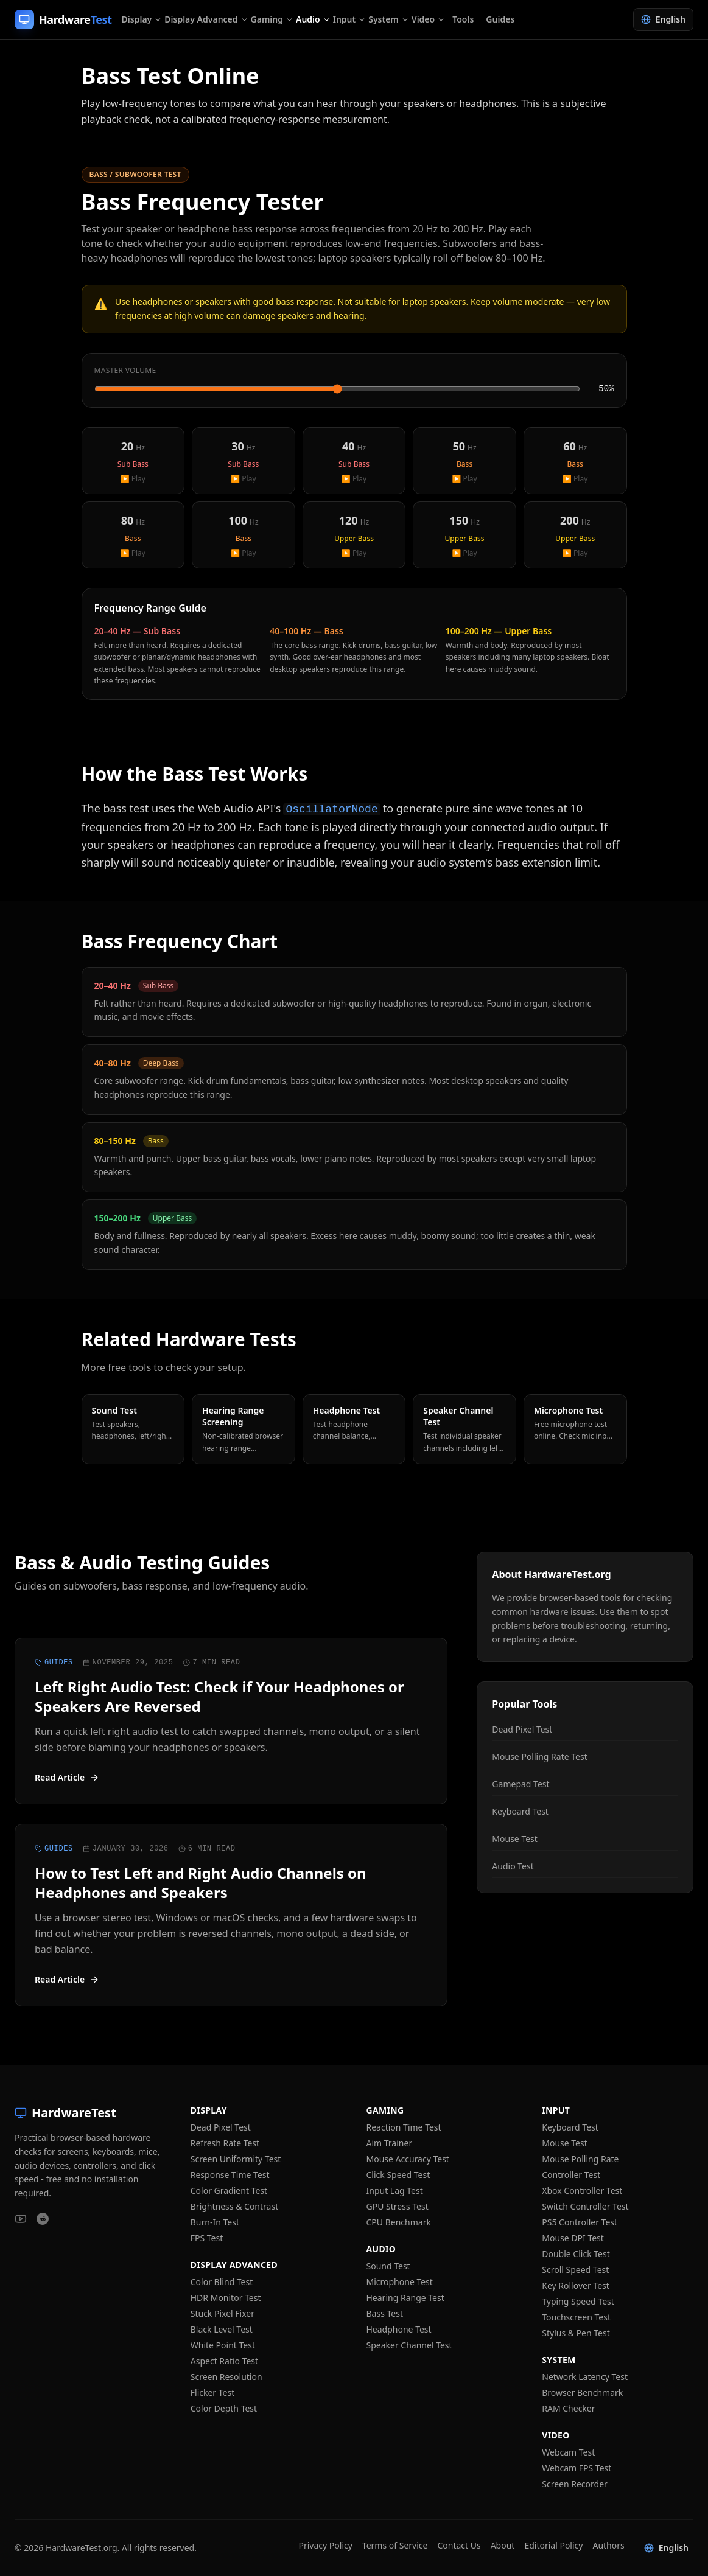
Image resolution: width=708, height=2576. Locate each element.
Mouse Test (515, 1839)
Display (142, 19)
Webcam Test (568, 2452)
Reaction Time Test (403, 2127)
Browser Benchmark (582, 2392)
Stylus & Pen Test (576, 2333)
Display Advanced (206, 19)
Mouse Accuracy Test (407, 2159)
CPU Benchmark (398, 2222)
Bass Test (384, 2313)
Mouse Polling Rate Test (539, 1756)
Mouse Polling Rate (580, 2159)
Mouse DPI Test (573, 2238)
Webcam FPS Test (576, 2468)
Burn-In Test (215, 2222)
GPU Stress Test (397, 2206)
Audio (313, 19)
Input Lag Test (394, 2190)
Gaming (272, 19)
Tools (463, 19)
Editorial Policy (553, 2545)
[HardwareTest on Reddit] (43, 2219)
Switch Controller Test (585, 2206)
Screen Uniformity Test (236, 2159)
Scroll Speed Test (575, 2269)
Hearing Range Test (405, 2297)
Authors (608, 2545)
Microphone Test (399, 2282)
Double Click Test (575, 2254)
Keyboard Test (520, 1811)
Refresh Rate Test (225, 2143)
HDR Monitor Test (226, 2297)
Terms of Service (395, 2545)
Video (428, 19)
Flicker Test (212, 2392)
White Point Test (223, 2345)
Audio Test (512, 1866)
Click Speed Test (398, 2174)
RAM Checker (568, 2408)
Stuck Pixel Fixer (222, 2313)
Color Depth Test (224, 2408)
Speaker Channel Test (409, 2345)
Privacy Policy (325, 2545)
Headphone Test (399, 2329)
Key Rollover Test (575, 2285)
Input (349, 19)
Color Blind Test (222, 2282)
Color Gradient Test (229, 2190)
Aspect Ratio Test (224, 2361)
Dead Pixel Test (522, 1729)
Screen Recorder (575, 2484)
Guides (500, 19)
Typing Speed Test (578, 2301)
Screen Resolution (226, 2376)
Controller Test (571, 2174)
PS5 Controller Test (579, 2222)
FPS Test (207, 2238)
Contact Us (458, 2545)
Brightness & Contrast (234, 2206)
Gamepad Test (520, 1784)
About (503, 2545)
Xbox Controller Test (582, 2190)
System (388, 19)
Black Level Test (222, 2329)
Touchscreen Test (576, 2317)
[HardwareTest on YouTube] (21, 2219)
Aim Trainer (389, 2143)
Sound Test (388, 2266)
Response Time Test (230, 2174)
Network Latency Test (585, 2376)
